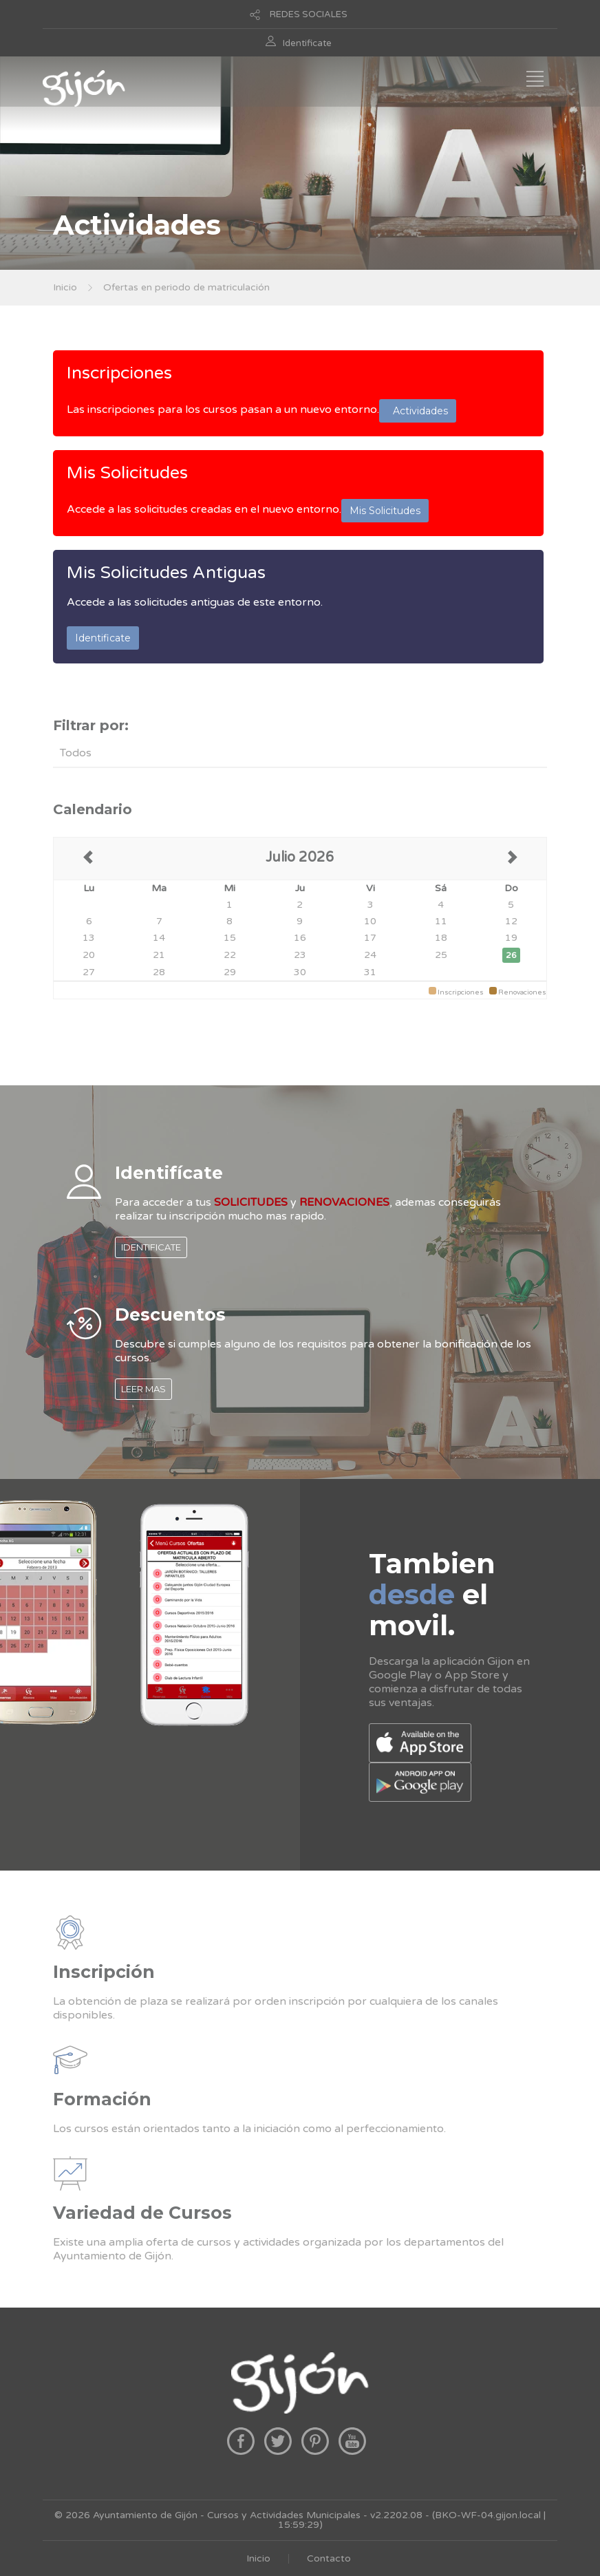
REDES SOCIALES (308, 14)
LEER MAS (143, 1388)
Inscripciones (119, 373)
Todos (76, 753)
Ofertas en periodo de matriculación (186, 287)
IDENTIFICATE (151, 1247)
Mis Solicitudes (127, 472)
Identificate (307, 43)
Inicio (65, 287)
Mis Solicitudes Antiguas (166, 572)
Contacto (329, 2558)
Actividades (417, 411)
